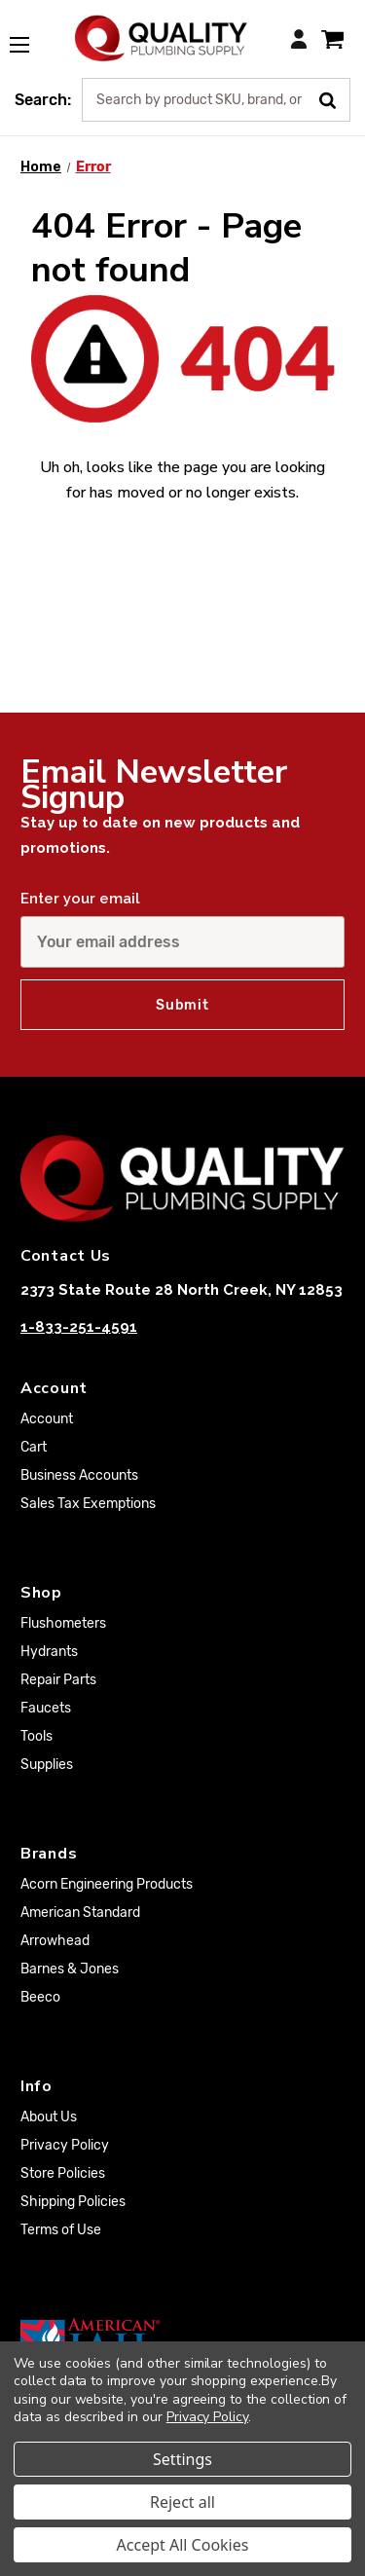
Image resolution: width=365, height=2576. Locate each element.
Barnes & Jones (69, 1969)
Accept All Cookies (183, 2545)
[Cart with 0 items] (332, 38)
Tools (36, 1736)
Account (46, 1419)
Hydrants (49, 1651)
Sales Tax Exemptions (88, 1503)
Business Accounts (79, 1475)
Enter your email (80, 898)
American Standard (80, 1912)
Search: (43, 100)
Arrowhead (55, 1940)
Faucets (45, 1708)
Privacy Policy (64, 2145)
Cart (33, 1447)
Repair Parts (58, 1680)
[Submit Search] (334, 98)
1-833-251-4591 (78, 1327)
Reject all (182, 2502)
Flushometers (63, 1623)
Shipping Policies (73, 2201)
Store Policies (62, 2173)
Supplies (46, 1764)
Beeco (40, 1997)
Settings (182, 2459)
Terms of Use (60, 2230)
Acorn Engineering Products (106, 1884)
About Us (48, 2117)
